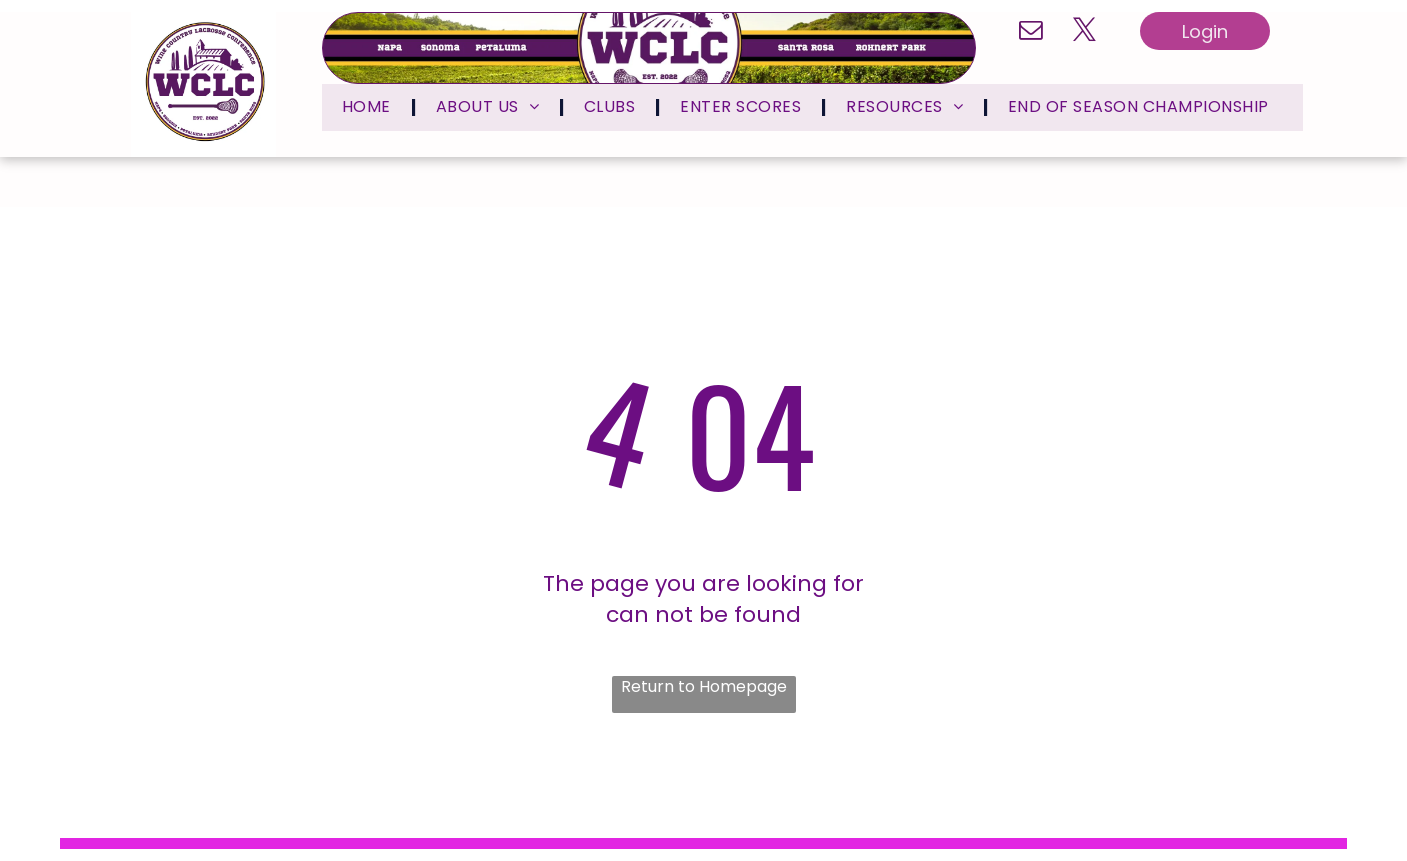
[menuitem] (369, 107)
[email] (1030, 32)
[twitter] (1084, 32)
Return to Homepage (704, 687)
